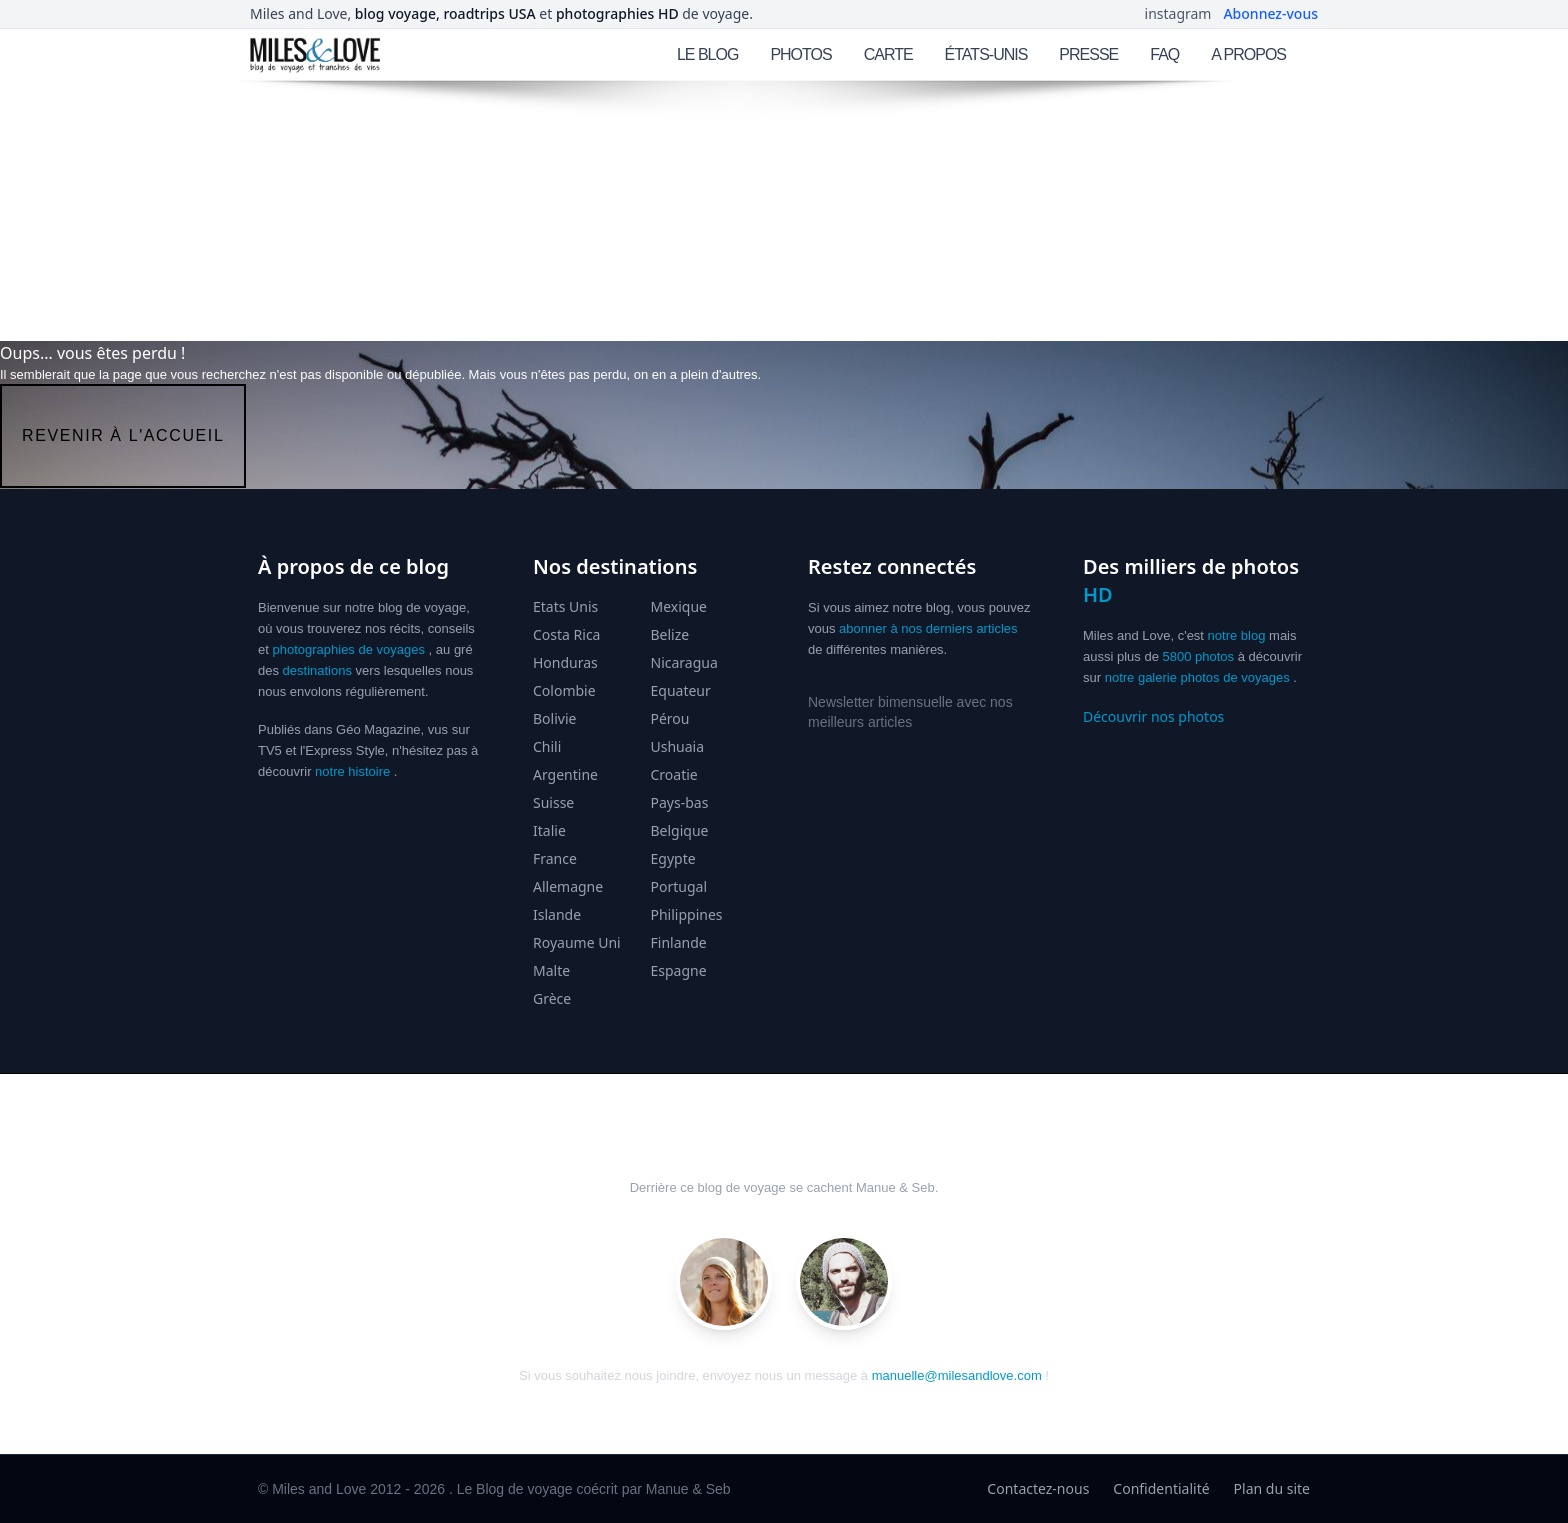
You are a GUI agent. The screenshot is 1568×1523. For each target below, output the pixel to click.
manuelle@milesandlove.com (957, 1375)
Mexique (679, 606)
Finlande (679, 942)
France (555, 858)
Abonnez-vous (1270, 13)
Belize (670, 634)
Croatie (674, 774)
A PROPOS (1248, 54)
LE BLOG (707, 54)
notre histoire (352, 771)
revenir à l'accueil (123, 435)
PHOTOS (800, 54)
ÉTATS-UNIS (986, 54)
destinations (317, 670)
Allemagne (568, 886)
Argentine (565, 774)
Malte (551, 970)
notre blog (1237, 635)
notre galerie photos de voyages (1197, 677)
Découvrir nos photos (1153, 716)
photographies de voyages (348, 649)
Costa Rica (566, 634)
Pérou (670, 718)
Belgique (680, 830)
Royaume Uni (577, 942)
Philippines (687, 914)
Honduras (565, 662)
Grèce (552, 998)
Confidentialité (1161, 1488)
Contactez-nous (1038, 1488)
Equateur (681, 690)
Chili (547, 746)
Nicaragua (684, 662)
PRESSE (1088, 54)
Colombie (564, 690)
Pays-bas (680, 802)
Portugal (679, 886)
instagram (1178, 13)
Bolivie (554, 718)
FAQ (1164, 54)
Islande (557, 914)
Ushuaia (678, 746)
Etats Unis (565, 606)
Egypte (673, 858)
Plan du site (1272, 1488)
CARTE (888, 54)
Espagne (679, 970)
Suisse (553, 802)
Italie (549, 830)
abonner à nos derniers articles (928, 628)
